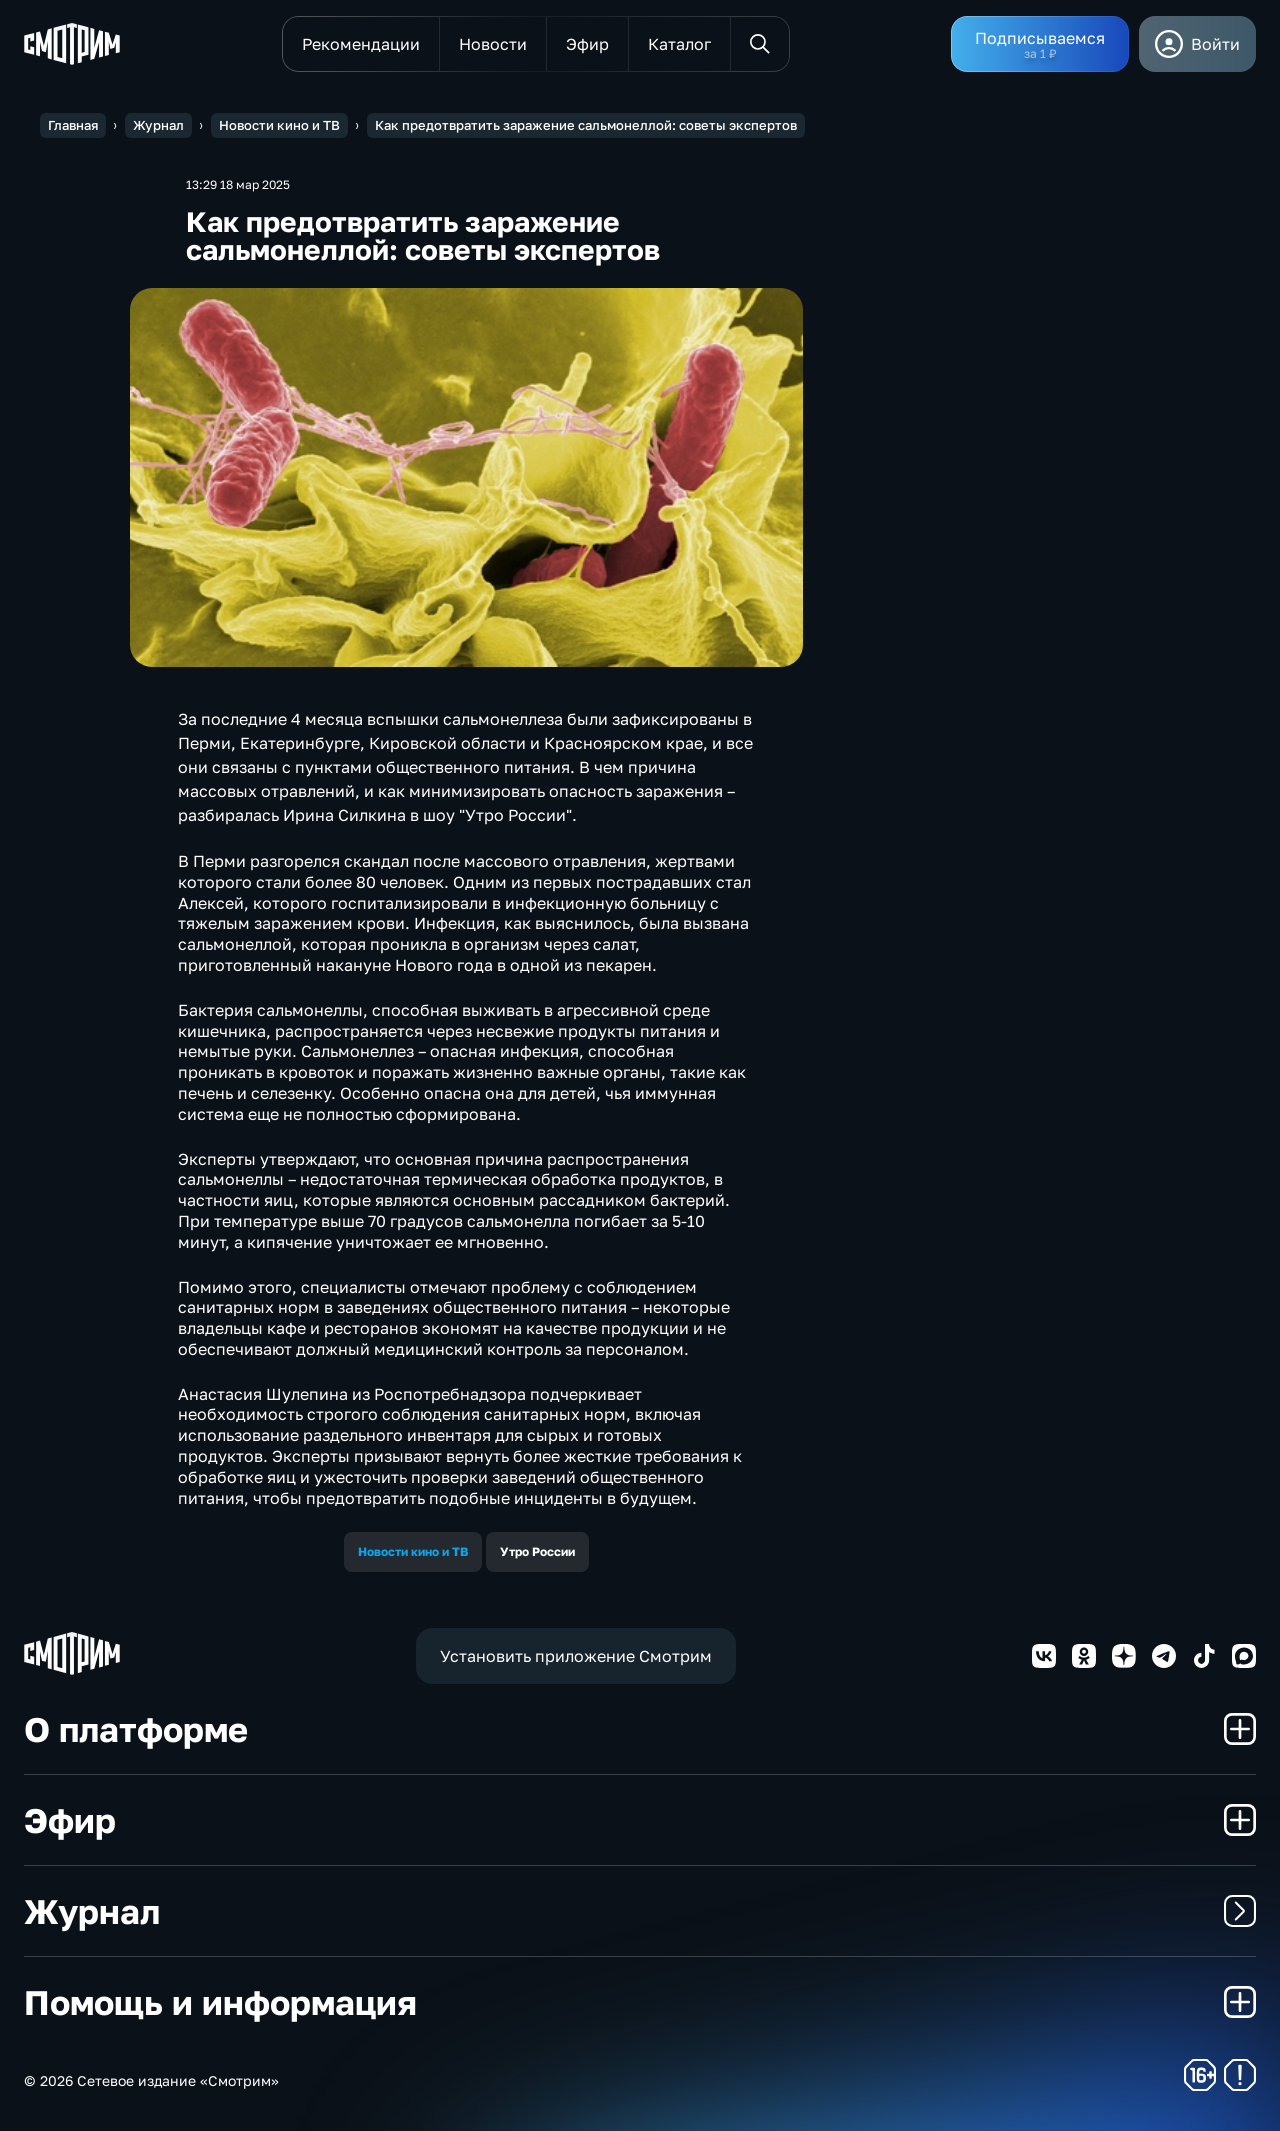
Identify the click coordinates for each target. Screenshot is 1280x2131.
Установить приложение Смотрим (576, 1656)
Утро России (537, 1551)
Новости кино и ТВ (413, 1551)
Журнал (640, 1911)
